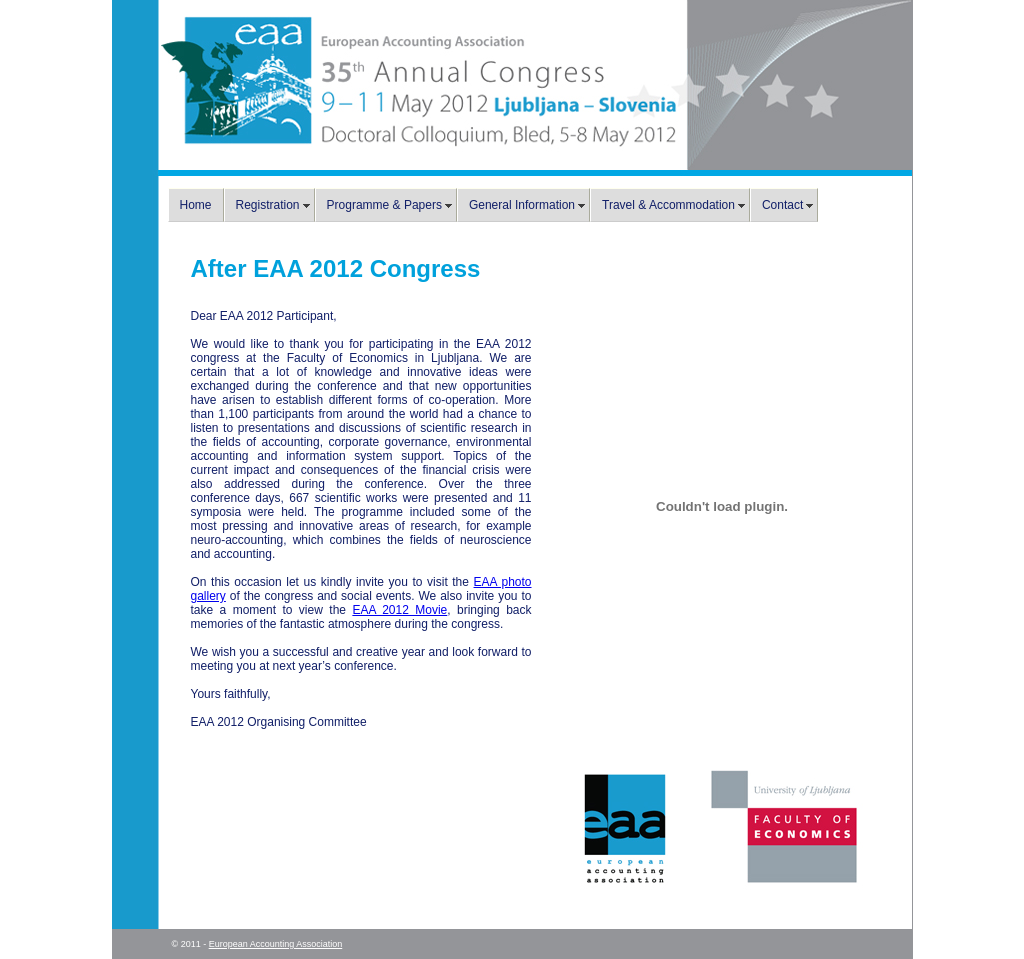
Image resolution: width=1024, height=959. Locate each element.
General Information (522, 205)
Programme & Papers (384, 205)
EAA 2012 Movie (399, 610)
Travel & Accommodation (668, 205)
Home (196, 205)
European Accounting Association (276, 944)
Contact (782, 205)
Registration (268, 205)
